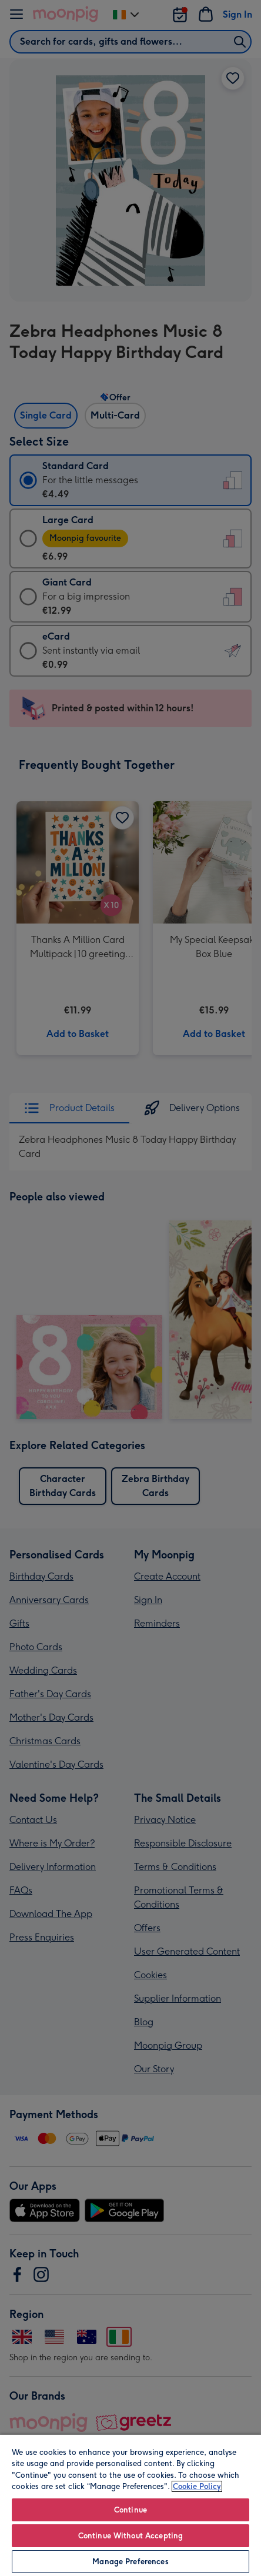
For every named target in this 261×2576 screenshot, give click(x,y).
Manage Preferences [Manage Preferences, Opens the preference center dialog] (130, 2561)
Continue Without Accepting (130, 2535)
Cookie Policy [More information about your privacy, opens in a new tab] (197, 2486)
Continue (130, 2509)
